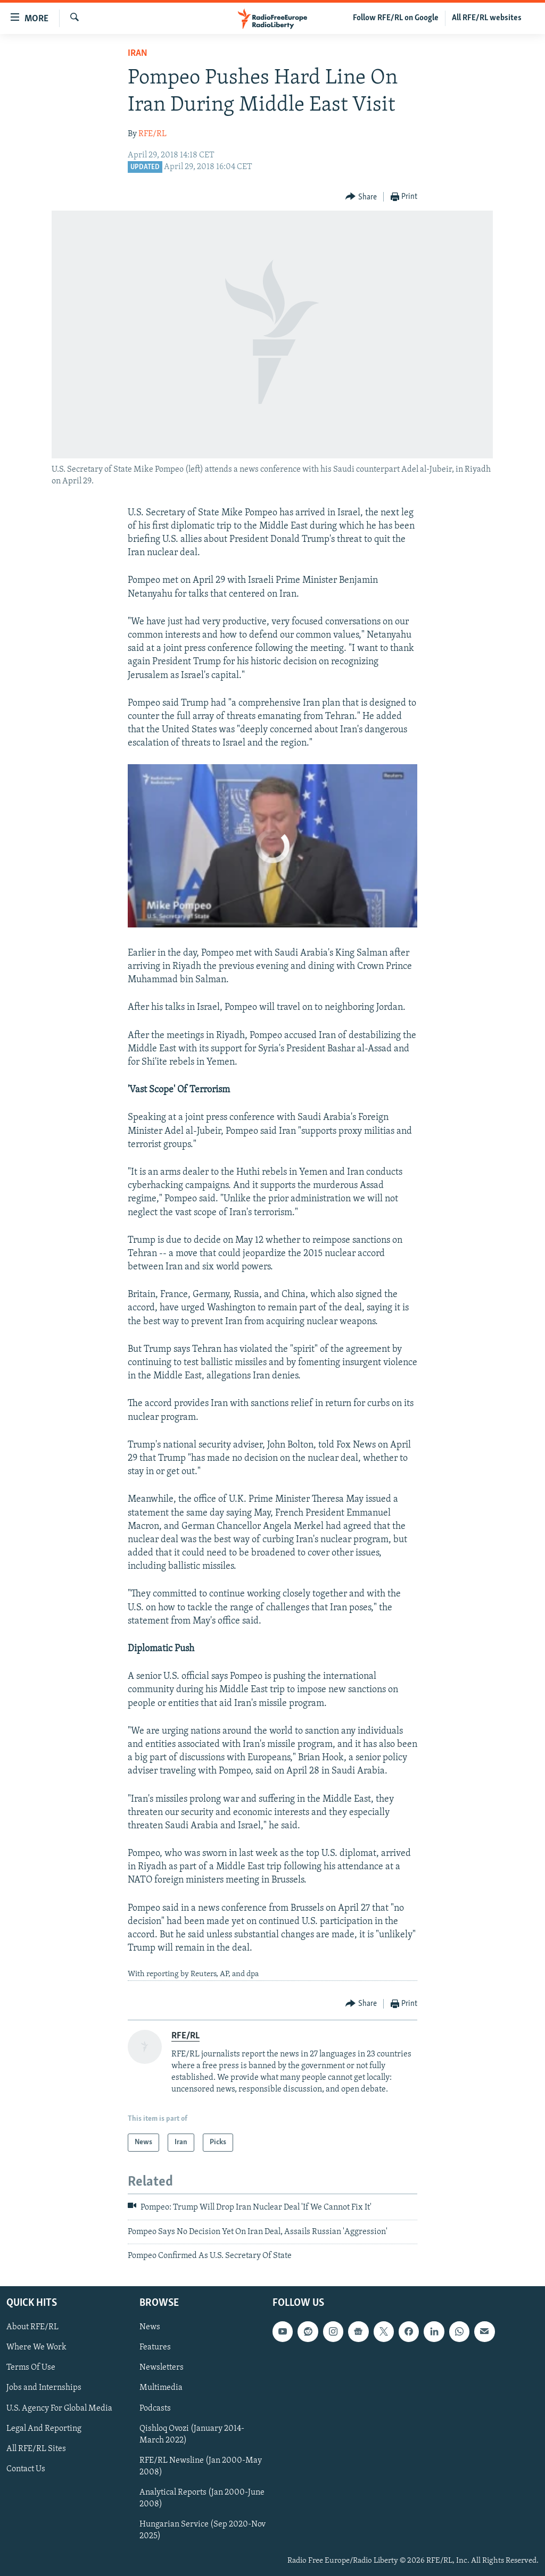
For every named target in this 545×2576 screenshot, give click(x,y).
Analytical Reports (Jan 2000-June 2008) (202, 2498)
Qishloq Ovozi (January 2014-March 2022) (191, 2434)
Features (155, 2347)
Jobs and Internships (43, 2387)
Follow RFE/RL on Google (396, 18)
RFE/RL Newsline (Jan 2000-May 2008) (200, 2466)
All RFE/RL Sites (36, 2448)
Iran (137, 53)
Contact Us (25, 2468)
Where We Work (36, 2347)
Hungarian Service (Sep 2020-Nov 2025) (202, 2530)
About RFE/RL (32, 2327)
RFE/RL (152, 134)
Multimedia (161, 2387)
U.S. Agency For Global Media (59, 2408)
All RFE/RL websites (487, 18)
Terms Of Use (30, 2367)
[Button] (361, 197)
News (149, 2327)
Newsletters (161, 2367)
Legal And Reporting (43, 2428)
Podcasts (155, 2408)
